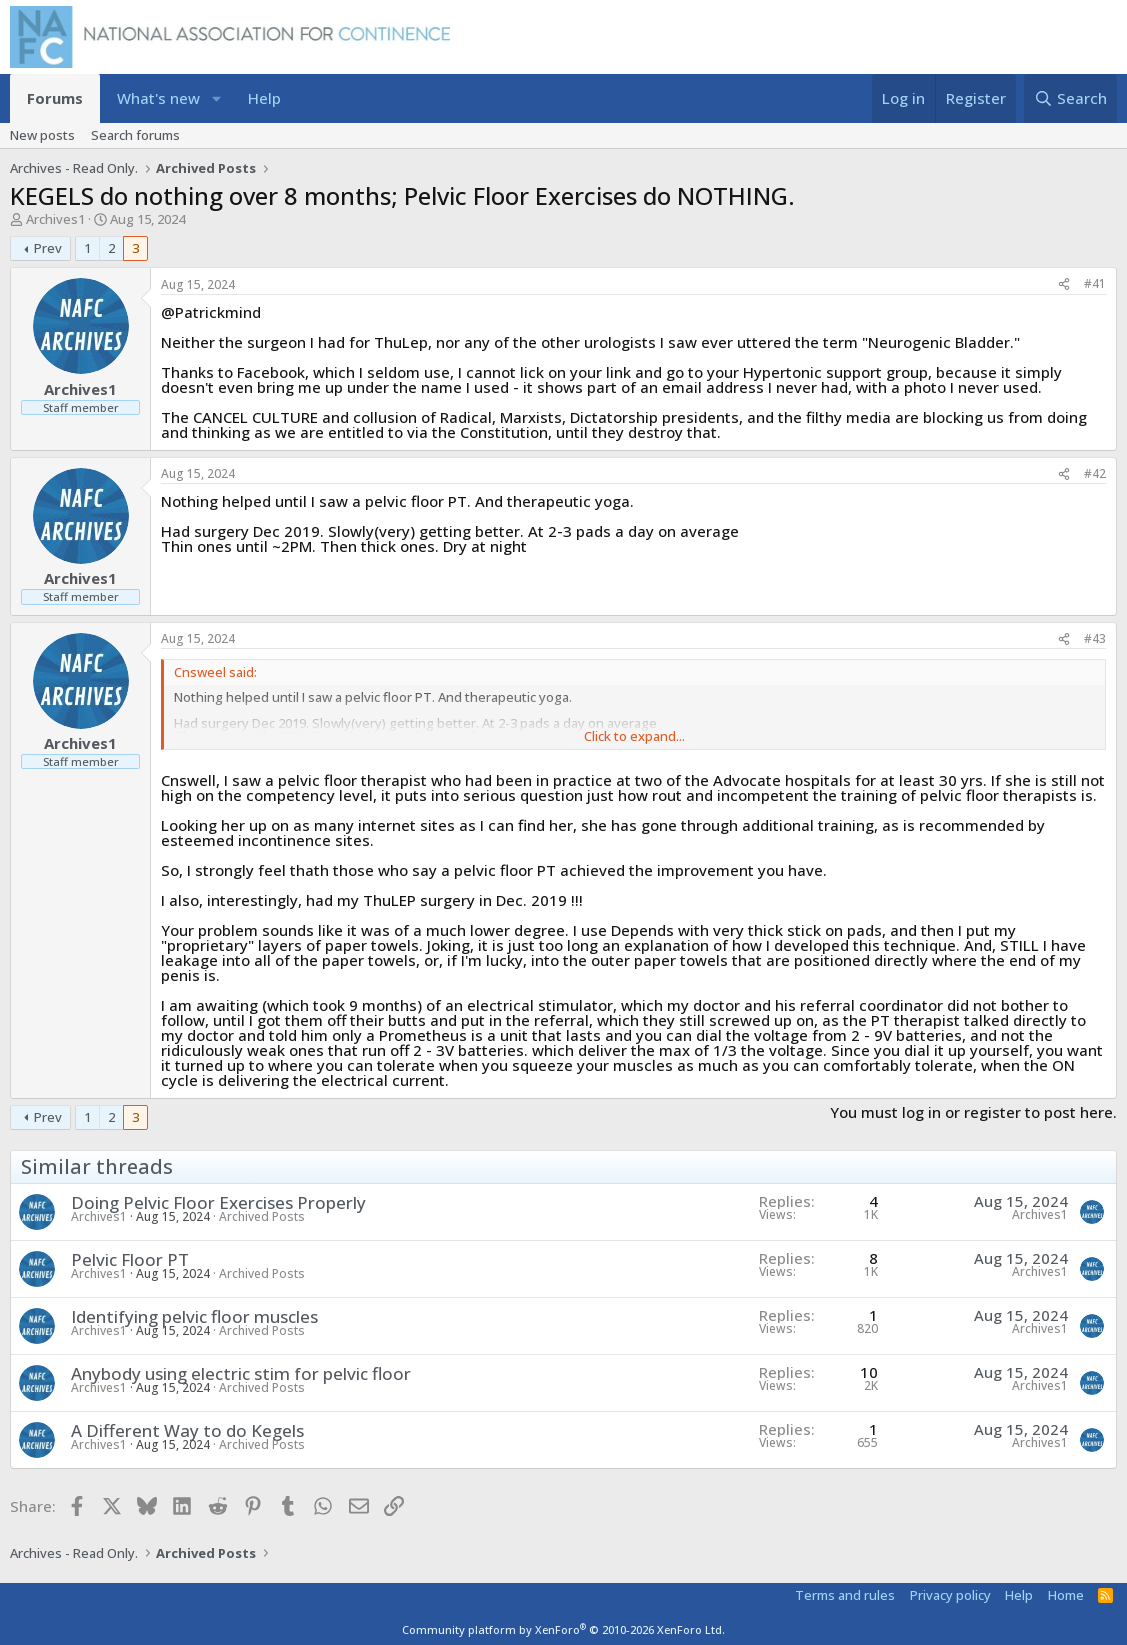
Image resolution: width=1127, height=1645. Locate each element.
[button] (216, 98)
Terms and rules (845, 1595)
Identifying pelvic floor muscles (194, 1316)
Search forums (135, 135)
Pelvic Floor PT (130, 1259)
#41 (1095, 283)
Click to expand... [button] (634, 736)
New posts (42, 135)
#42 (1095, 473)
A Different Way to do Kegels (187, 1430)
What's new (158, 98)
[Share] (1064, 284)
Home (1066, 1595)
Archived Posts (262, 1216)
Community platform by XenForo (563, 1629)
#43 (1095, 638)
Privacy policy (950, 1595)
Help (264, 98)
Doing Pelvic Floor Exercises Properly (218, 1202)
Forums (55, 98)
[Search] (1070, 98)
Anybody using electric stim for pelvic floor (241, 1373)
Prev (48, 248)
